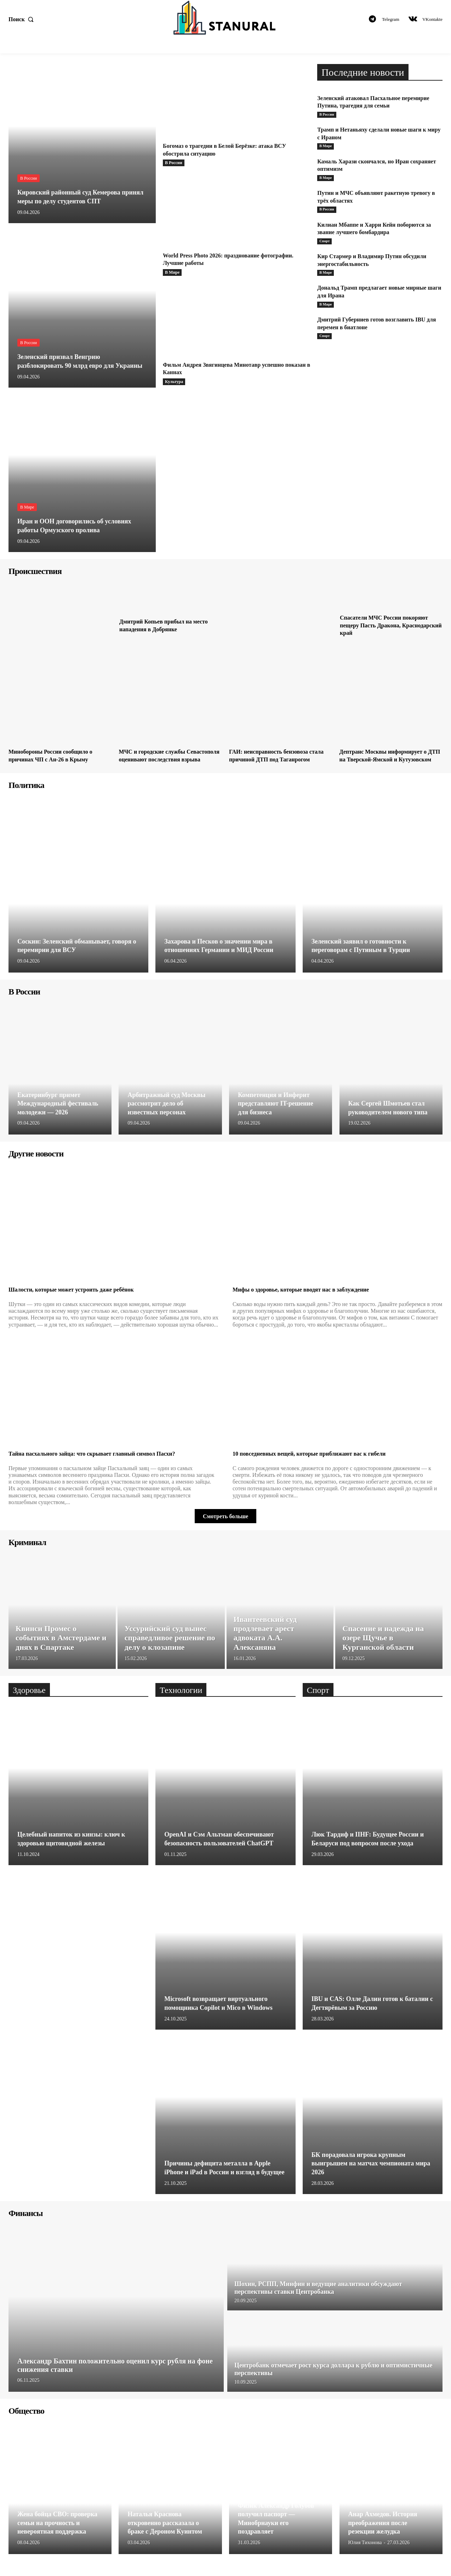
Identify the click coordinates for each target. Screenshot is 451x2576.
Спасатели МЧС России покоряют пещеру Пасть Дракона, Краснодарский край (389, 625)
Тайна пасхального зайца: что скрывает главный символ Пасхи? (102, 1461)
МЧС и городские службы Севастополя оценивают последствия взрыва (156, 759)
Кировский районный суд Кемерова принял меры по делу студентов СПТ (76, 196)
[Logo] (225, 17)
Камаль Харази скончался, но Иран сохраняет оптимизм (368, 166)
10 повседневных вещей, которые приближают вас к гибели (319, 1461)
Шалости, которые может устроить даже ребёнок (78, 1297)
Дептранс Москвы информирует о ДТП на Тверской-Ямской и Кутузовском (388, 759)
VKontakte (432, 19)
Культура (174, 381)
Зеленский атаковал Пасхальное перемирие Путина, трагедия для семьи (374, 101)
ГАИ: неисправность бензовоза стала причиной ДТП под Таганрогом (273, 759)
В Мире (27, 507)
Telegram (390, 19)
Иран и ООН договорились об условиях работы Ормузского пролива (80, 525)
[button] (22, 19)
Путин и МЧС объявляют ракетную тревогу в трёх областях (369, 198)
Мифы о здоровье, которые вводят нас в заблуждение (309, 1297)
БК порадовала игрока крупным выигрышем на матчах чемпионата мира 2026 (369, 2171)
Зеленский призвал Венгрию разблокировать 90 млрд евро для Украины (71, 356)
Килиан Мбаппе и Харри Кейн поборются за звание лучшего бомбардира (377, 231)
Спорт (325, 244)
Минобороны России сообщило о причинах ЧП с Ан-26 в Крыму (55, 755)
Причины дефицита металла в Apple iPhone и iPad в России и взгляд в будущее (223, 2171)
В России (28, 178)
